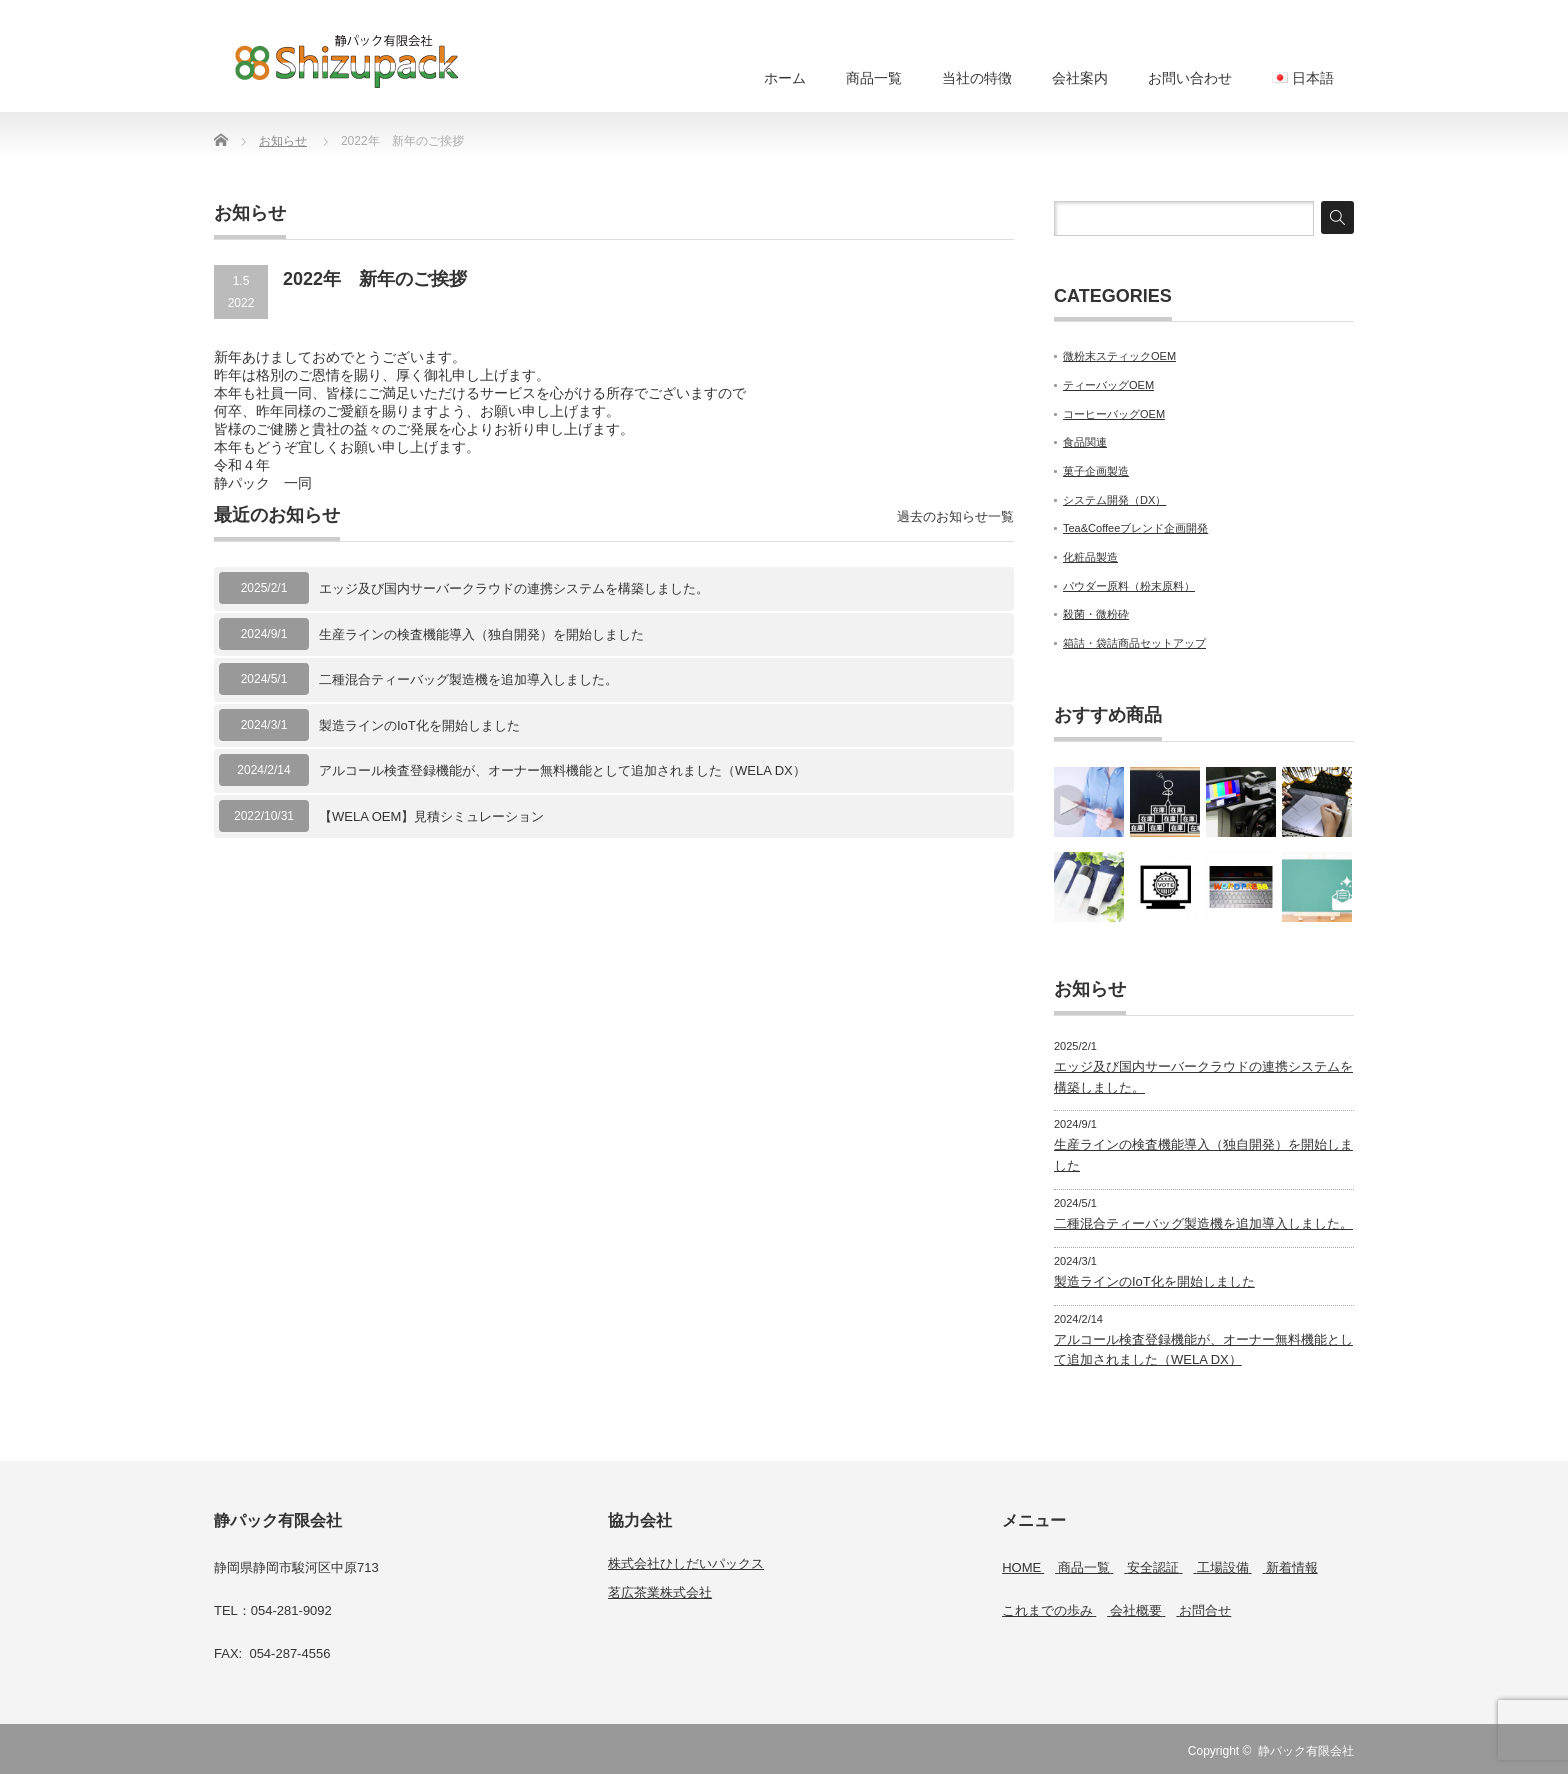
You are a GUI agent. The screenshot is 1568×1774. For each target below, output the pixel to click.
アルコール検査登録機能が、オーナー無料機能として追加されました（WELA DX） (562, 770)
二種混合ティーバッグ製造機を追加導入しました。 (468, 679)
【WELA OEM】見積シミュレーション (431, 816)
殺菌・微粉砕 (1096, 614)
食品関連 (1085, 442)
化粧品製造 (1090, 557)
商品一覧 (874, 78)
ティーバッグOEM (1108, 385)
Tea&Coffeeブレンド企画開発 (1135, 528)
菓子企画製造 (1096, 471)
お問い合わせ (1190, 78)
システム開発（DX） (1114, 500)
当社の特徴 (977, 78)
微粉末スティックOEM (1119, 356)
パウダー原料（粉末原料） (1129, 586)
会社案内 (1080, 78)
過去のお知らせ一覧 (955, 516)
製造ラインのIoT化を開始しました (419, 725)
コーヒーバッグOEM (1114, 414)
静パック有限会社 (1306, 1751)
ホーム (785, 78)
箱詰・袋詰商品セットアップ (1134, 643)
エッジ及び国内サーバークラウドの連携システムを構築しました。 (514, 588)
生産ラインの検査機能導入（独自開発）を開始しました (481, 634)
